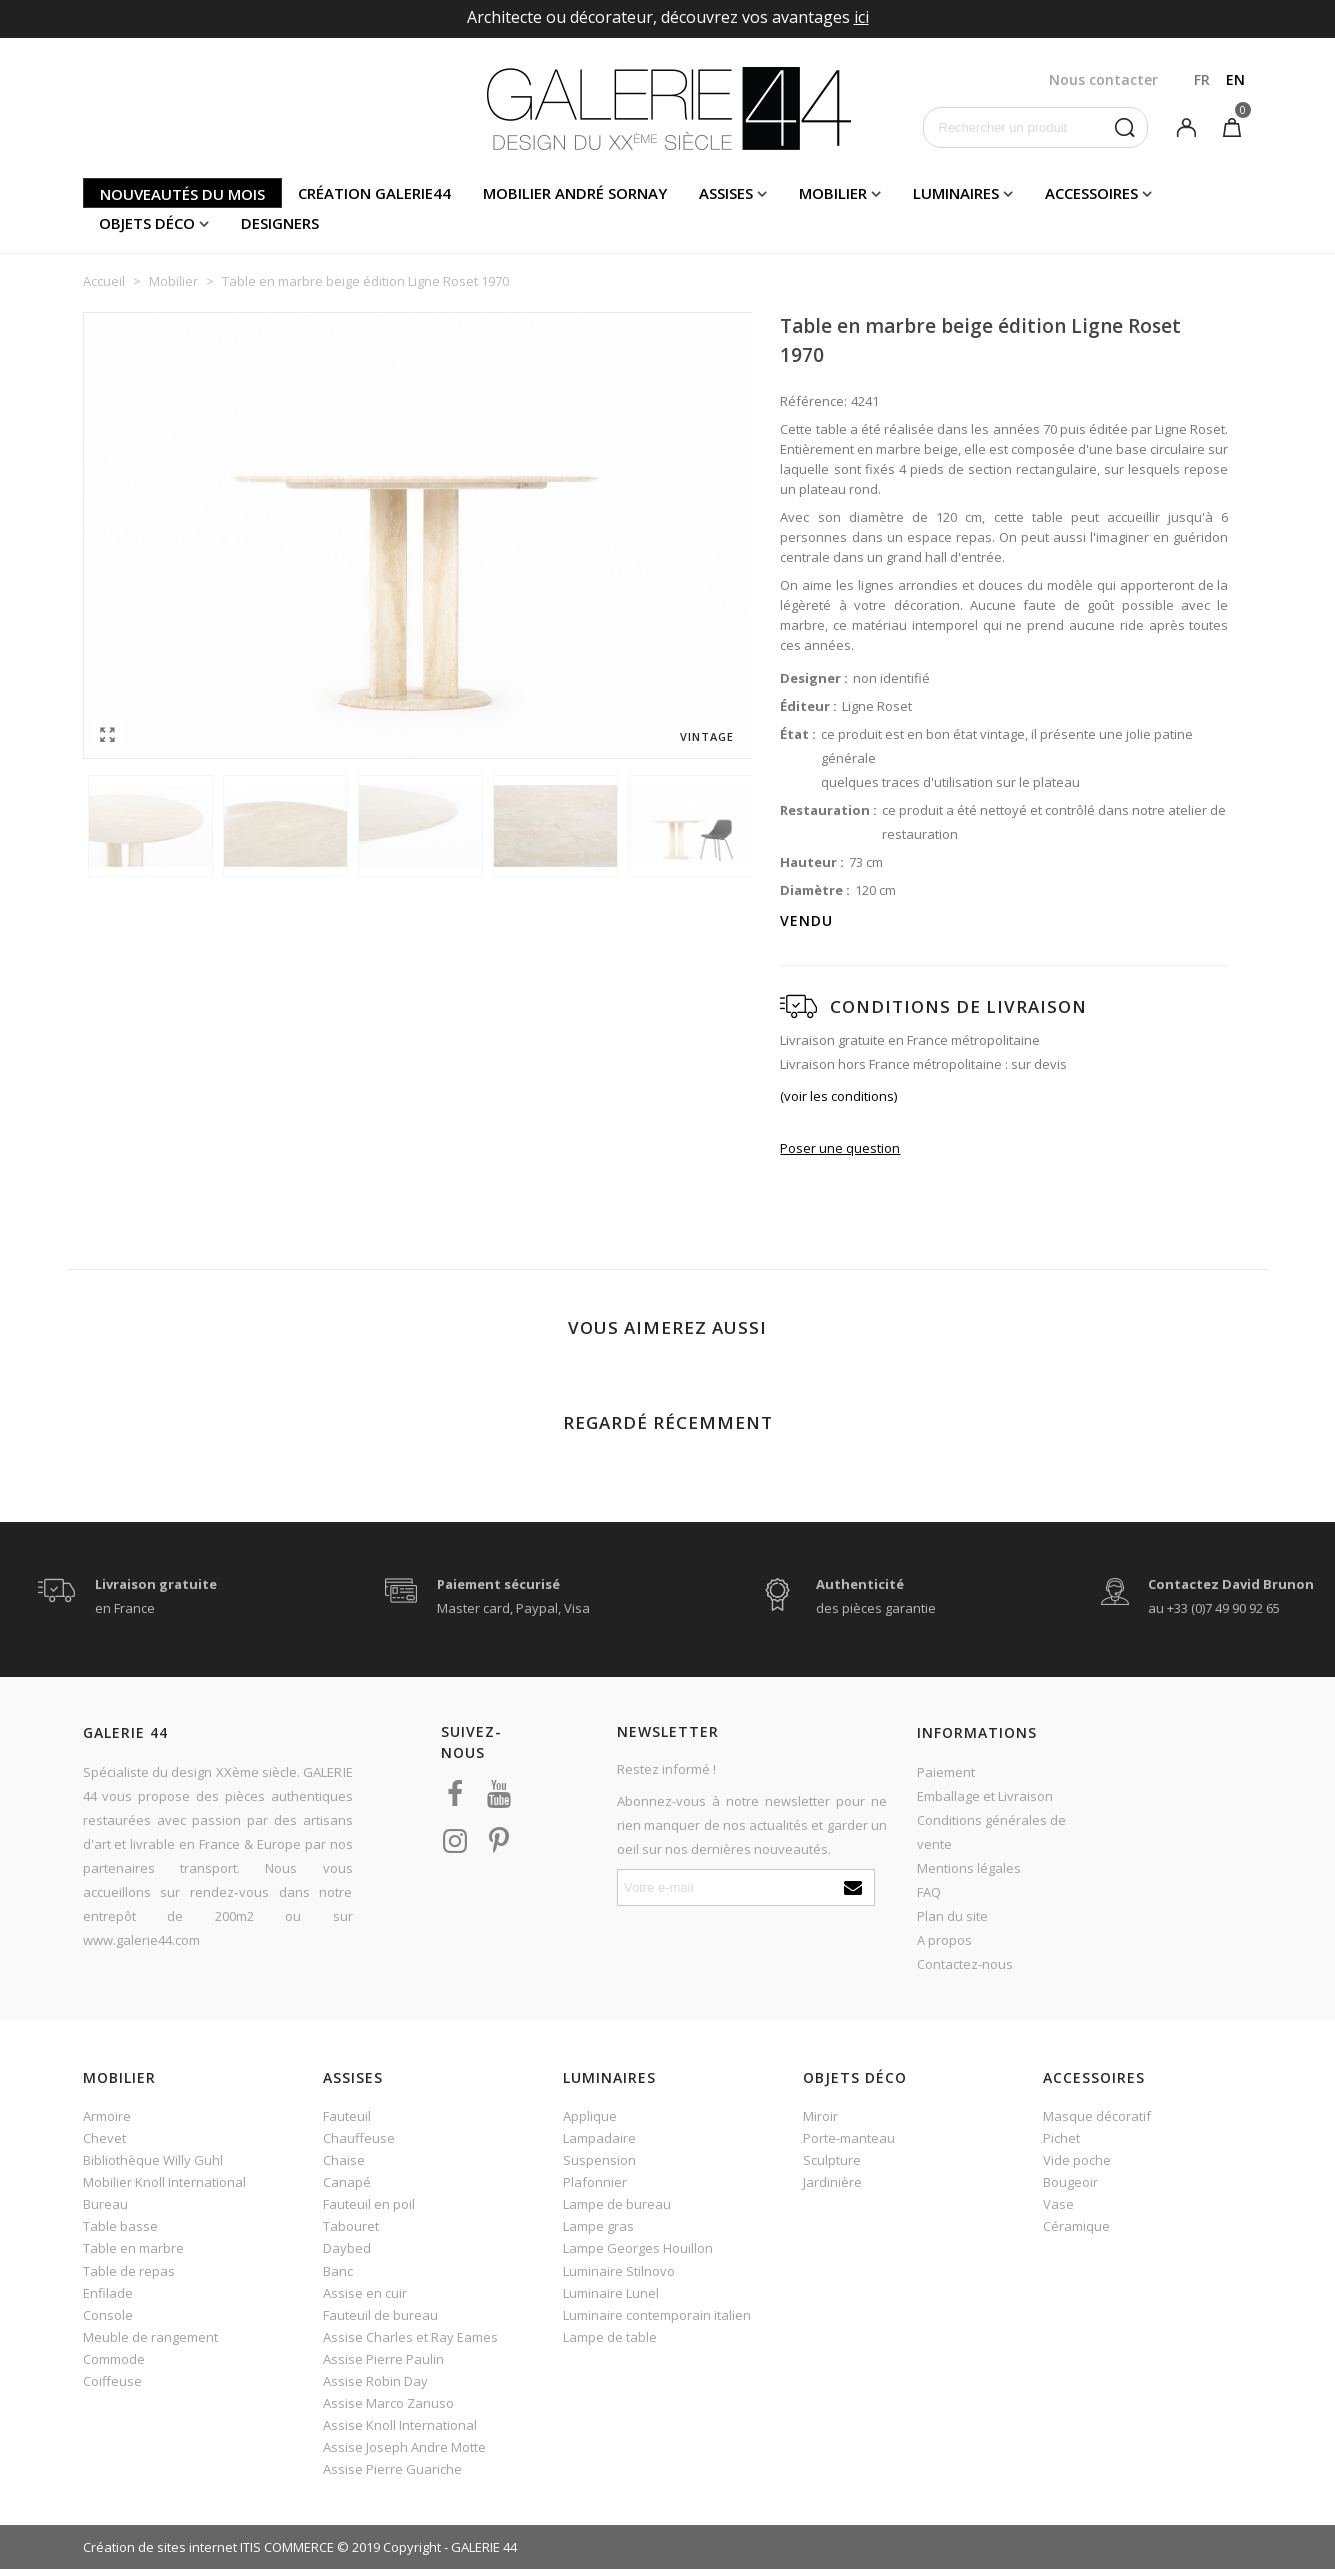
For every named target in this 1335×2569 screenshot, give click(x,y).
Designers (280, 223)
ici (861, 17)
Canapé (347, 2182)
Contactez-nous (965, 1964)
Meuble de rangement (150, 2337)
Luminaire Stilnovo (619, 2271)
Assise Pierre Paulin (383, 2359)
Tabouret (351, 2226)
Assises (726, 193)
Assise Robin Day (375, 2381)
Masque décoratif (1097, 2116)
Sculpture (832, 2160)
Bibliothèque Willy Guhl (153, 2160)
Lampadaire (599, 2138)
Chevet (104, 2138)
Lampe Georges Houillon (638, 2248)
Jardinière (832, 2182)
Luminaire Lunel (611, 2293)
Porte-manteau (849, 2138)
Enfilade (108, 2293)
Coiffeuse (112, 2381)
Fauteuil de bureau (380, 2315)
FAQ (929, 1892)
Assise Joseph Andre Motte (404, 2447)
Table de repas (129, 2271)
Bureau (105, 2204)
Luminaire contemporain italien (657, 2315)
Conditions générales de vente (991, 1832)
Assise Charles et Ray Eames (410, 2337)
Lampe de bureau (617, 2204)
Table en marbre (133, 2248)
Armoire (107, 2116)
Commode (114, 2359)
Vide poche (1077, 2160)
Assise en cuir (365, 2293)
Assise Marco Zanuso (388, 2403)
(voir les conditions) (838, 1096)
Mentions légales (969, 1868)
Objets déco (147, 223)
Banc (338, 2271)
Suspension (599, 2160)
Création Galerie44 (374, 193)
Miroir (820, 2116)
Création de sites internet (160, 2547)
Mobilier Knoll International (164, 2182)
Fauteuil (347, 2116)
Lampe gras (598, 2226)
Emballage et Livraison (985, 1796)
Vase (1058, 2204)
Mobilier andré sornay (575, 193)
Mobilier (833, 193)
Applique (590, 2116)
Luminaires (956, 193)
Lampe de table (610, 2337)
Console (108, 2315)
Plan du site (952, 1916)
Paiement (946, 1772)
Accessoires (1091, 193)
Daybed (347, 2248)
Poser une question (840, 1148)
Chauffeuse (359, 2138)
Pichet (1061, 2138)
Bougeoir (1070, 2182)
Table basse (120, 2226)
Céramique (1076, 2226)
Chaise (344, 2160)
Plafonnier (595, 2182)
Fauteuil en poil (369, 2204)
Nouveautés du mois (182, 194)
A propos (944, 1940)
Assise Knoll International (400, 2425)
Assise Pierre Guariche (392, 2469)
